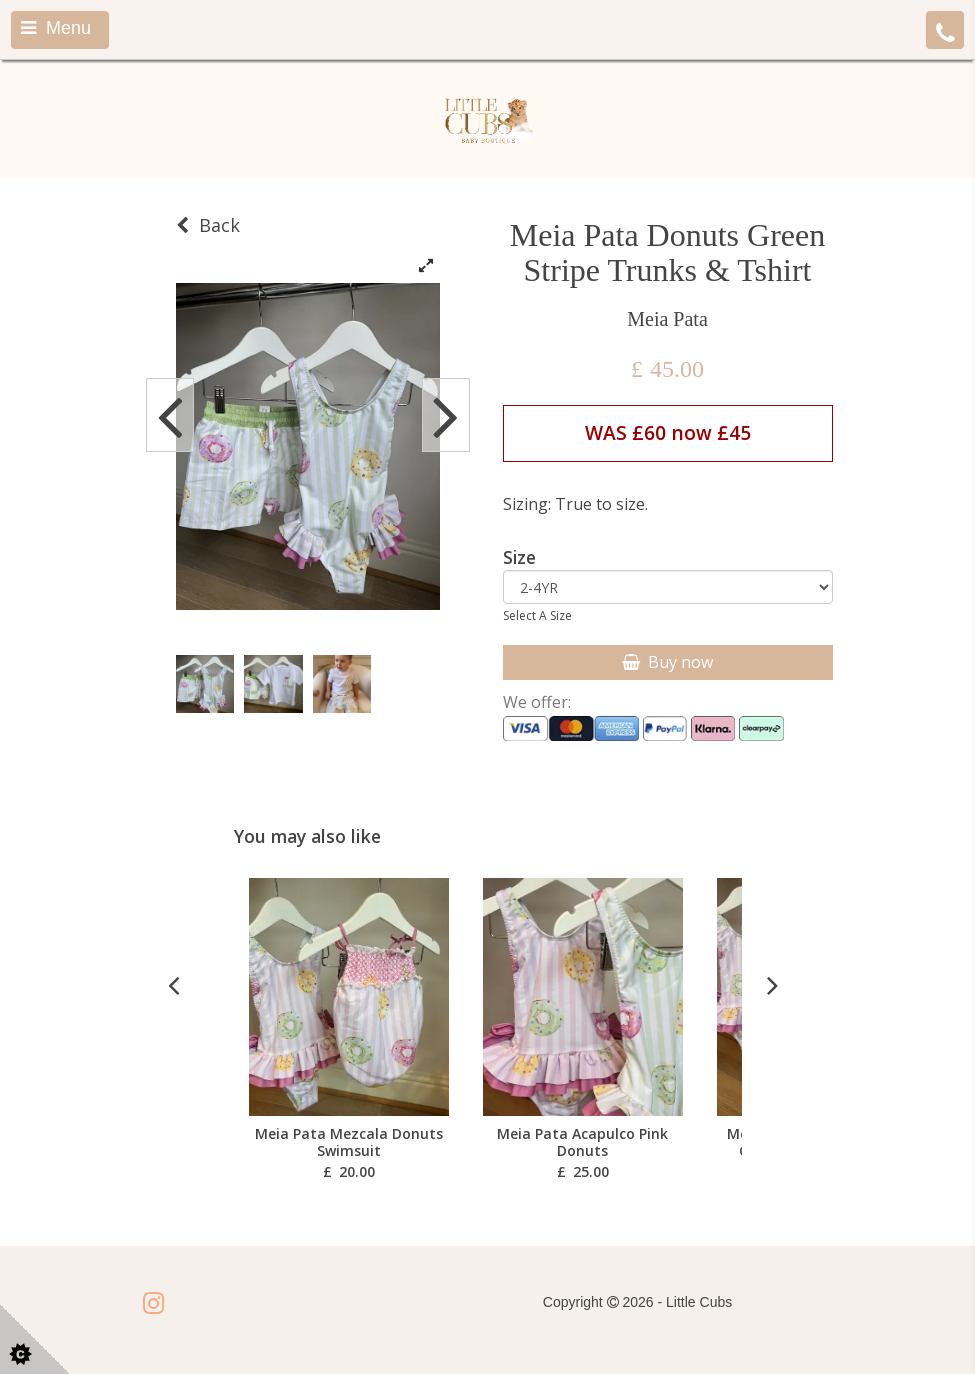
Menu (56, 28)
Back (208, 225)
